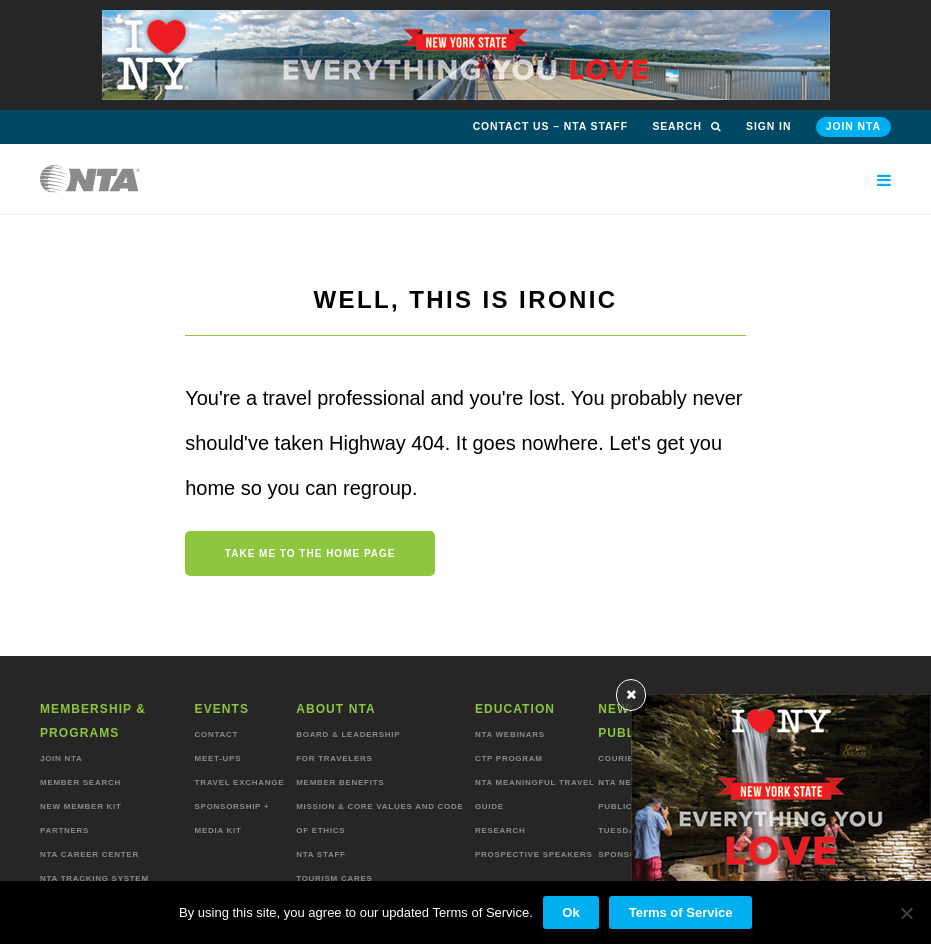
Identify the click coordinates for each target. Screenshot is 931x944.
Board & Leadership (348, 734)
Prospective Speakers (534, 854)
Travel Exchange (240, 782)
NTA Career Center (89, 854)
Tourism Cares (334, 878)
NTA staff (320, 854)
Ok (570, 912)
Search (686, 126)
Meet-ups (218, 758)
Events (222, 709)
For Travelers (334, 758)
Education (515, 709)
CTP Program (509, 758)
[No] (906, 913)
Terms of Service (681, 912)
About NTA (336, 709)
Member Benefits (340, 782)
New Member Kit (81, 806)
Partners (64, 830)
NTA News (622, 782)
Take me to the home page (310, 553)
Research (500, 830)
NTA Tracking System (94, 878)
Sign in (768, 126)
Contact (217, 734)
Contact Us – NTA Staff (550, 126)
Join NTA (853, 126)
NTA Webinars (510, 734)
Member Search (80, 782)
